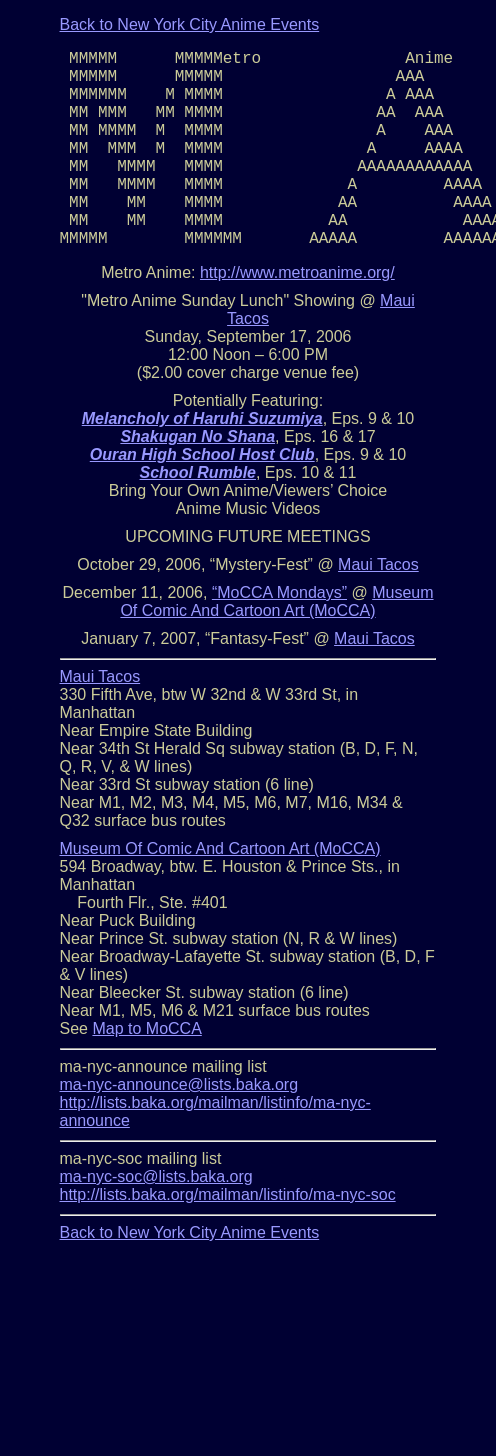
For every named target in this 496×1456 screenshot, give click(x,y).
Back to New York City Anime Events (190, 24)
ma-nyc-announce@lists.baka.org (179, 1084)
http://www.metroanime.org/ (297, 272)
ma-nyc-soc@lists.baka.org (156, 1176)
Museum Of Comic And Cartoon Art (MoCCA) (276, 601)
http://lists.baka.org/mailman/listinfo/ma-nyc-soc (228, 1194)
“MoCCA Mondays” (279, 592)
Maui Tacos (378, 564)
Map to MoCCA (146, 1028)
